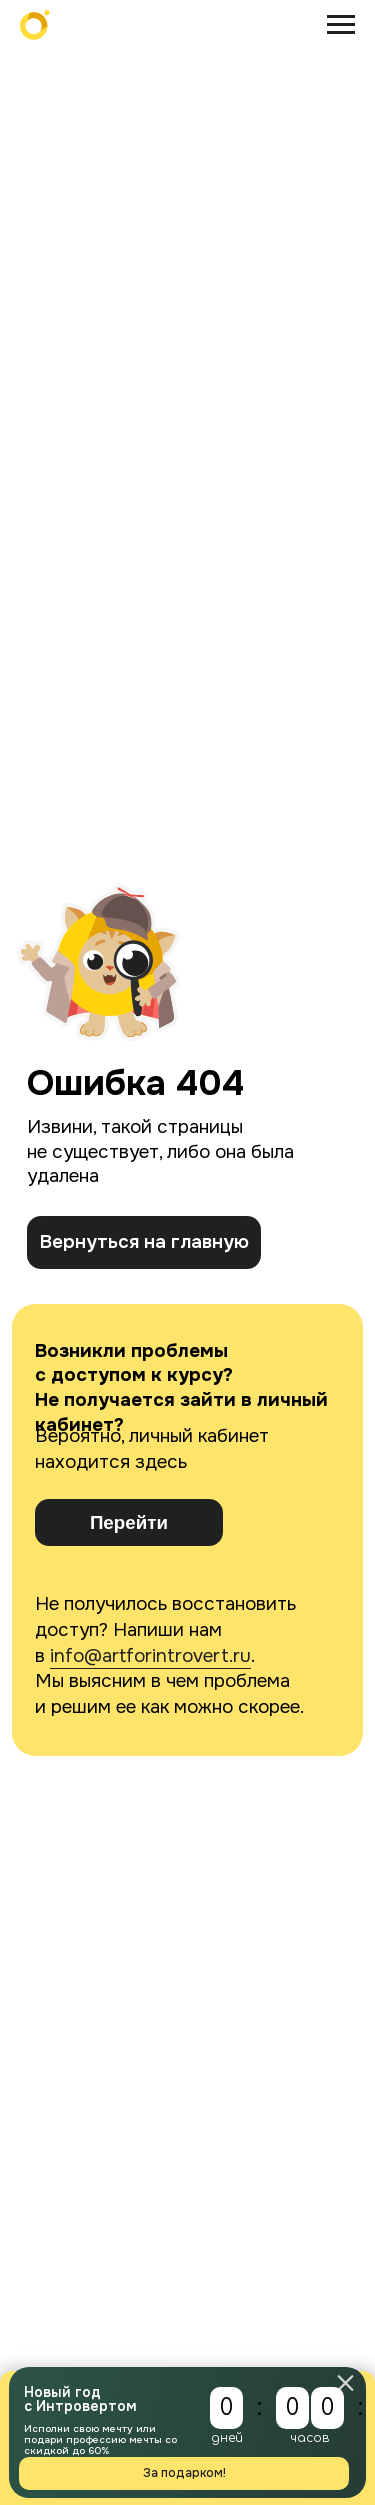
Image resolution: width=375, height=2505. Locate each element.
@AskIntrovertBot (83, 1503)
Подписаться (176, 2147)
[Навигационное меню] (341, 25)
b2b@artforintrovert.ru (104, 1566)
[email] (176, 2086)
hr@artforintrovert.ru (98, 1630)
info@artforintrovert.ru (150, 895)
